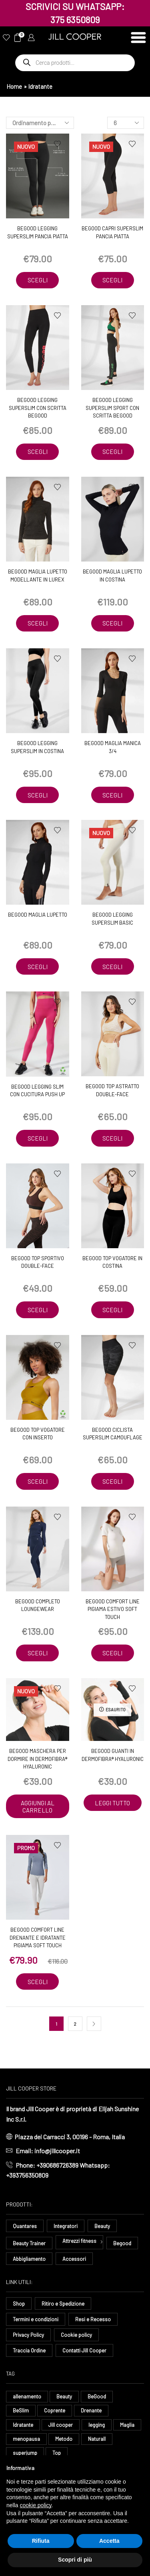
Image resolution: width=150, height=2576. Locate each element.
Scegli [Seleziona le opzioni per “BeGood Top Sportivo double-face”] (38, 1309)
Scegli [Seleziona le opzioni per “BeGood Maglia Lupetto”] (38, 966)
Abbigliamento (29, 2259)
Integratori (66, 2226)
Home (14, 86)
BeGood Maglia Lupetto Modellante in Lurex (37, 575)
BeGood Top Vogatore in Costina (112, 1262)
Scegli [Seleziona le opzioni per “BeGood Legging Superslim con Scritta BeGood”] (38, 451)
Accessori (74, 2259)
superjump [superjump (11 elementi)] (25, 2453)
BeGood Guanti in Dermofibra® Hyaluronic (113, 1755)
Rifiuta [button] (41, 2541)
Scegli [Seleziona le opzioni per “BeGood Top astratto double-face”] (112, 1138)
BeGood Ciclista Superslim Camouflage (112, 1434)
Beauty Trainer (29, 2243)
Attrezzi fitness (79, 2241)
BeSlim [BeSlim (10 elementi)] (21, 2410)
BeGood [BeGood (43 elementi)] (97, 2396)
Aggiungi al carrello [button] (37, 1806)
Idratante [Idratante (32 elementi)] (23, 2425)
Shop (19, 2303)
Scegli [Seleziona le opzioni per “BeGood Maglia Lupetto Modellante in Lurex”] (38, 623)
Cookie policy (76, 2335)
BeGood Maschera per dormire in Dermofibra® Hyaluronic (37, 1759)
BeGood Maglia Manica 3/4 (112, 747)
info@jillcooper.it (57, 2150)
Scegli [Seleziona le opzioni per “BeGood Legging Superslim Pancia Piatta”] (38, 280)
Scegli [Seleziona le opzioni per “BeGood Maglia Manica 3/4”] (112, 795)
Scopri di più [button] (75, 2559)
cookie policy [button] (35, 2505)
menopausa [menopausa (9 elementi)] (26, 2439)
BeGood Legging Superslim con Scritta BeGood (37, 408)
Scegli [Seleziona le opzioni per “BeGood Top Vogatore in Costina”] (112, 1309)
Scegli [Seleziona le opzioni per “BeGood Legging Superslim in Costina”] (38, 795)
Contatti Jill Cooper (84, 2350)
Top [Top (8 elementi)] (56, 2453)
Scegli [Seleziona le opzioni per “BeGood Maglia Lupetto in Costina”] (112, 623)
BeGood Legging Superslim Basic (112, 918)
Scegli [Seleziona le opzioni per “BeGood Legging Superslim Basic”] (112, 966)
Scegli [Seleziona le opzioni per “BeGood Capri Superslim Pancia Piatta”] (112, 280)
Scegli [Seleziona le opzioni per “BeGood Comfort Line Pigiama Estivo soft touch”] (112, 1653)
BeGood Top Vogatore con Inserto (37, 1434)
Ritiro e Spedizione (63, 2303)
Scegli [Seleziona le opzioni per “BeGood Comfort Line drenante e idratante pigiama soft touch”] (38, 1981)
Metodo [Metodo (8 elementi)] (63, 2439)
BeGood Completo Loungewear (37, 1605)
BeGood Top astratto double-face (112, 1090)
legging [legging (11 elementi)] (96, 2425)
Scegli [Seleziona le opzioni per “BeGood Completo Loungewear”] (38, 1653)
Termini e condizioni (35, 2319)
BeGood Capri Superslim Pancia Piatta (112, 232)
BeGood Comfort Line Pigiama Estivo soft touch (113, 1609)
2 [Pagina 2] (75, 2023)
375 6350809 (75, 19)
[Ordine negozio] (40, 123)
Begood (122, 2243)
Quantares (25, 2226)
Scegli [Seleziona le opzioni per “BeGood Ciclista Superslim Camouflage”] (112, 1481)
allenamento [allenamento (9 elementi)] (27, 2396)
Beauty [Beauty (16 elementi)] (64, 2396)
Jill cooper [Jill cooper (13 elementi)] (60, 2425)
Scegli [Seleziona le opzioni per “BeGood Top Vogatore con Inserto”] (38, 1481)
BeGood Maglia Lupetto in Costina (112, 575)
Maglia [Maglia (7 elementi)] (127, 2425)
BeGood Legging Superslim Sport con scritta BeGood (112, 408)
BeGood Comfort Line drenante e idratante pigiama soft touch (38, 1937)
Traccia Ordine (29, 2350)
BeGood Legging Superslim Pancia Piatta (37, 232)
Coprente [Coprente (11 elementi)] (54, 2410)
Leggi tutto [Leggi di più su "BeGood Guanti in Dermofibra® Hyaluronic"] (112, 1803)
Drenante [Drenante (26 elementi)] (91, 2410)
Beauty (102, 2226)
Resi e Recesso (93, 2319)
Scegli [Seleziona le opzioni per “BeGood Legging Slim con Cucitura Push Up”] (38, 1138)
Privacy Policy (28, 2335)
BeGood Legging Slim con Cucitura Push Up (37, 1090)
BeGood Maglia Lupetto (37, 914)
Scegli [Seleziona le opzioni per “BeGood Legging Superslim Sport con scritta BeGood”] (112, 451)
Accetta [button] (109, 2541)
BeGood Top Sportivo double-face (37, 1262)
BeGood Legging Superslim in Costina (37, 747)
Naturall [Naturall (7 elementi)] (97, 2439)
